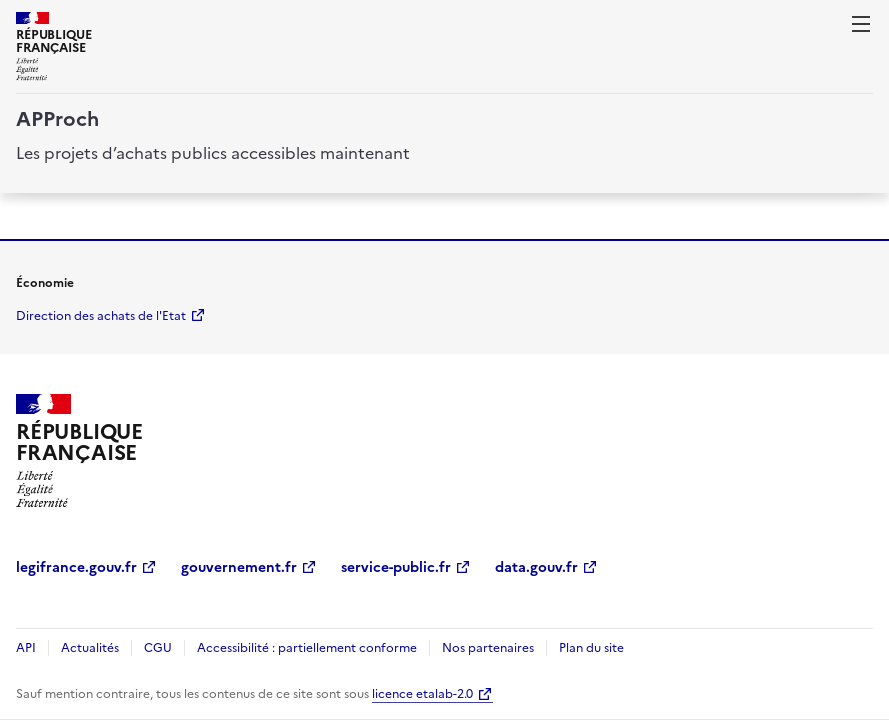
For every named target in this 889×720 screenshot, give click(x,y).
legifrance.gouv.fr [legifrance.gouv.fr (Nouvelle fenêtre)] (76, 567)
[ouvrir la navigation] (861, 24)
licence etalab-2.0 (422, 694)
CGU (158, 648)
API (26, 648)
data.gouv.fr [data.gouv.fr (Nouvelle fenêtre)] (536, 567)
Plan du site (591, 648)
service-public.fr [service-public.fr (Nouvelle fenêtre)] (396, 567)
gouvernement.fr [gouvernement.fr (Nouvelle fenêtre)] (239, 567)
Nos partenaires (488, 648)
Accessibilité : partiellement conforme (307, 648)
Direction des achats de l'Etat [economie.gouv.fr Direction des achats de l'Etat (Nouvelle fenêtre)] (101, 316)
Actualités (90, 648)
